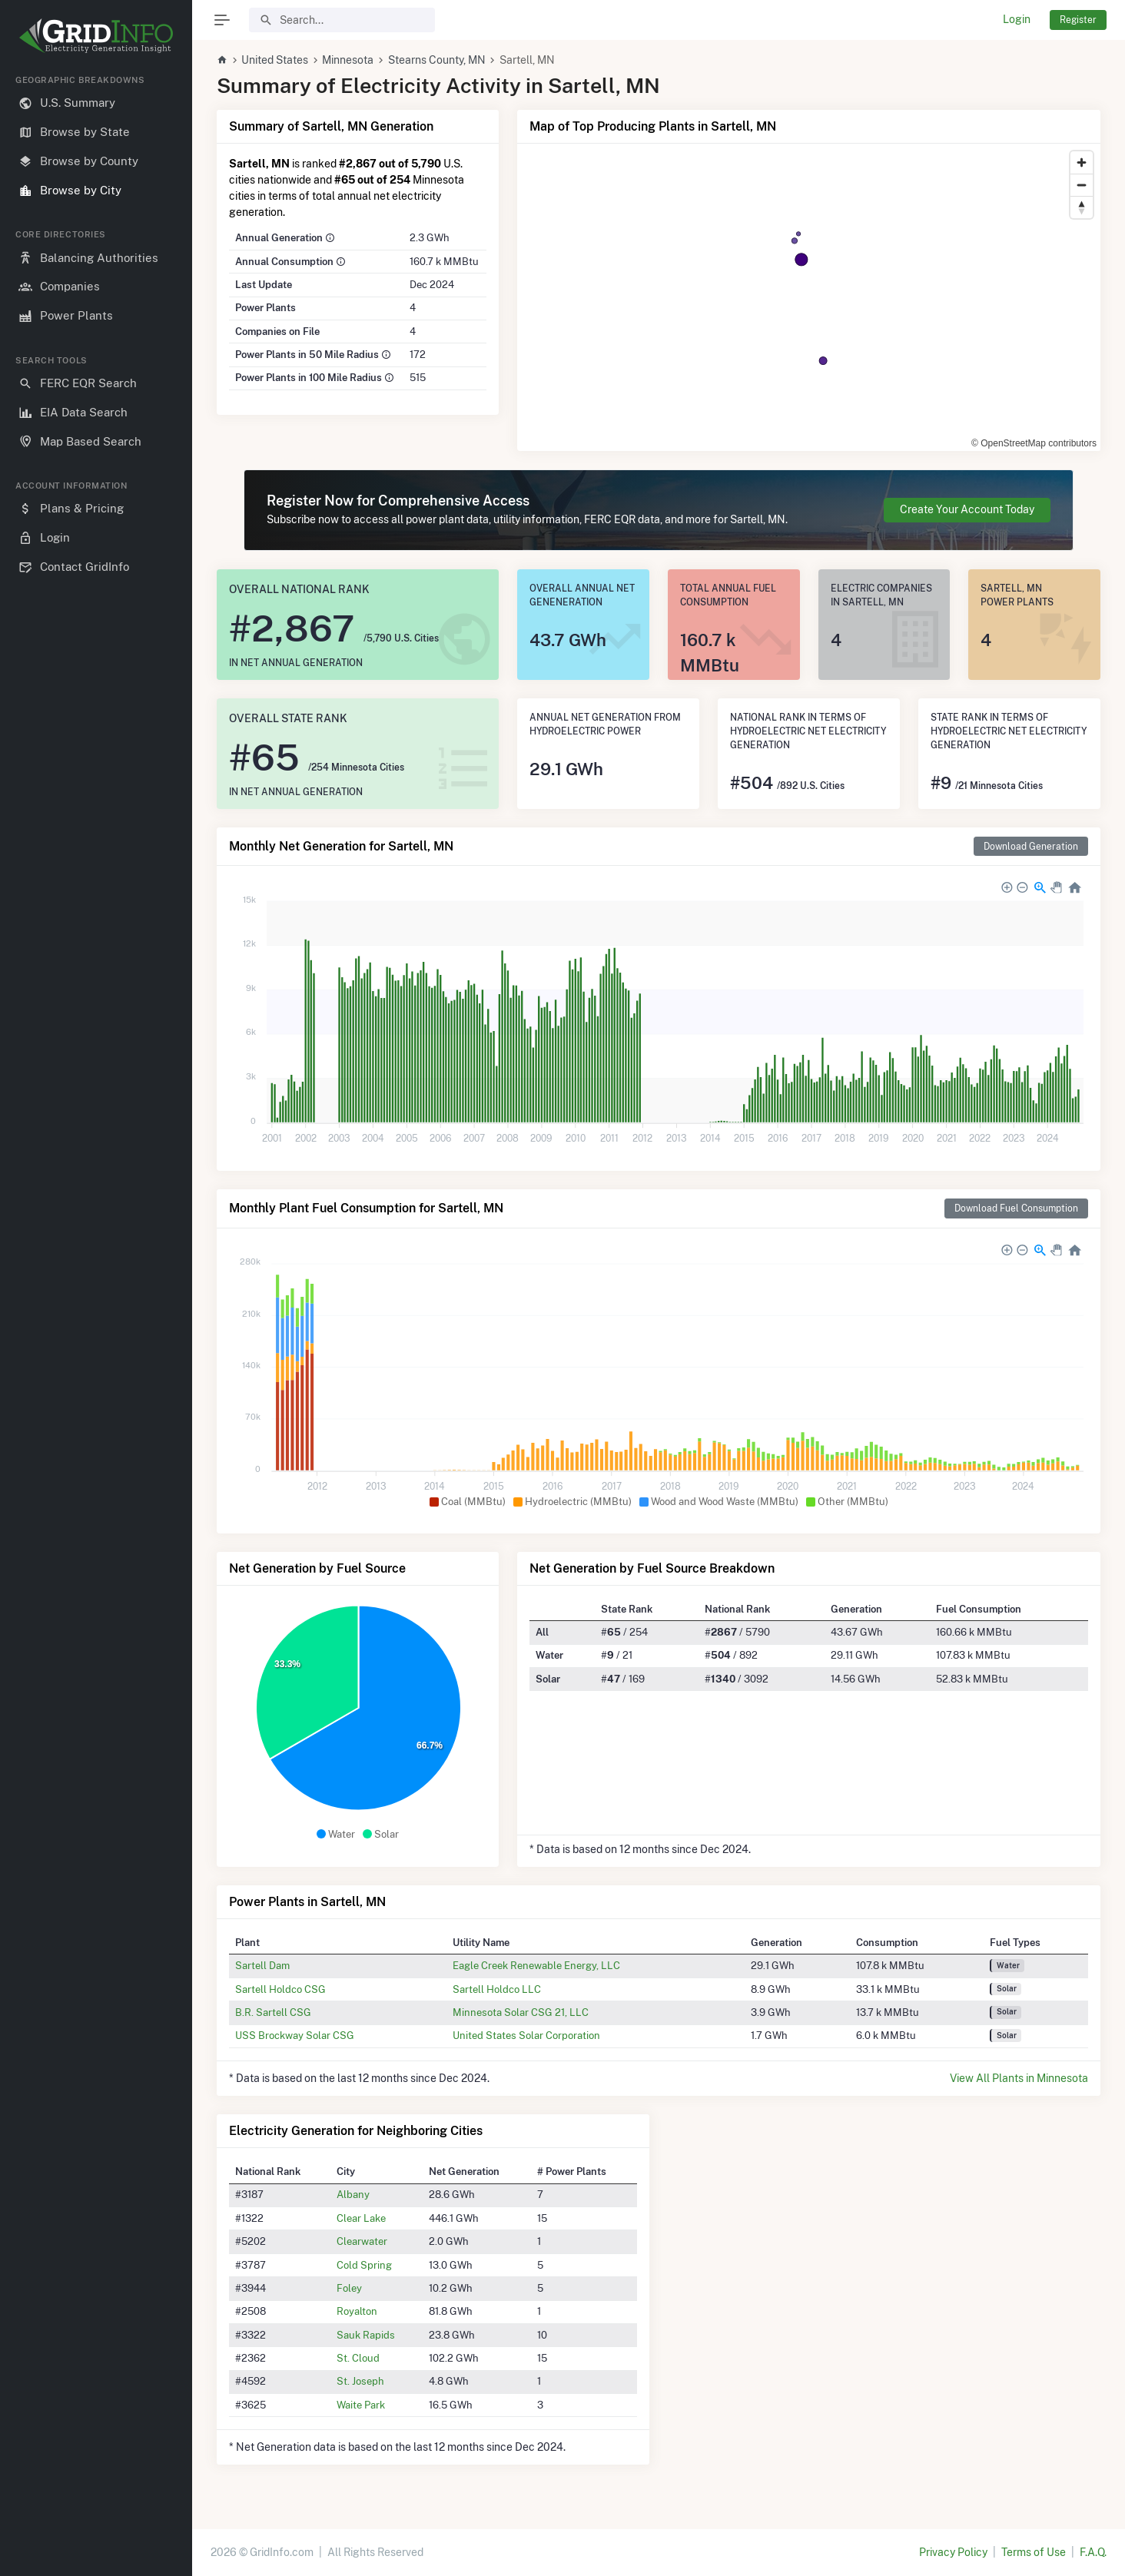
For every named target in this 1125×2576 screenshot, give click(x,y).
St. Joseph (360, 2381)
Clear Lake (361, 2218)
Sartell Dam (262, 1965)
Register (1078, 19)
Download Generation (1031, 846)
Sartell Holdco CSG (280, 1989)
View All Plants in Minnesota (1019, 2078)
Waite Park (361, 2405)
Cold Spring (364, 2265)
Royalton (357, 2311)
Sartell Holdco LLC (497, 1989)
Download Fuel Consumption (1016, 1208)
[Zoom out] (1081, 185)
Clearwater (362, 2241)
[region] (96, 1312)
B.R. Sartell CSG (273, 2012)
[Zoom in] (1081, 162)
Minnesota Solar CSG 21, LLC (521, 2012)
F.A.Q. (1093, 2552)
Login (1016, 19)
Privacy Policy (953, 2552)
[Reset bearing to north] (1081, 207)
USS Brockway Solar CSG (294, 2035)
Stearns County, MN (437, 60)
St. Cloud (358, 2358)
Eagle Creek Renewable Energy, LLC (536, 1965)
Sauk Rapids (366, 2335)
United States (274, 60)
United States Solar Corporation (526, 2035)
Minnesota (347, 60)
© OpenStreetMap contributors (1034, 443)
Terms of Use (1033, 2552)
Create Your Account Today (967, 509)
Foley (349, 2288)
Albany (353, 2194)
